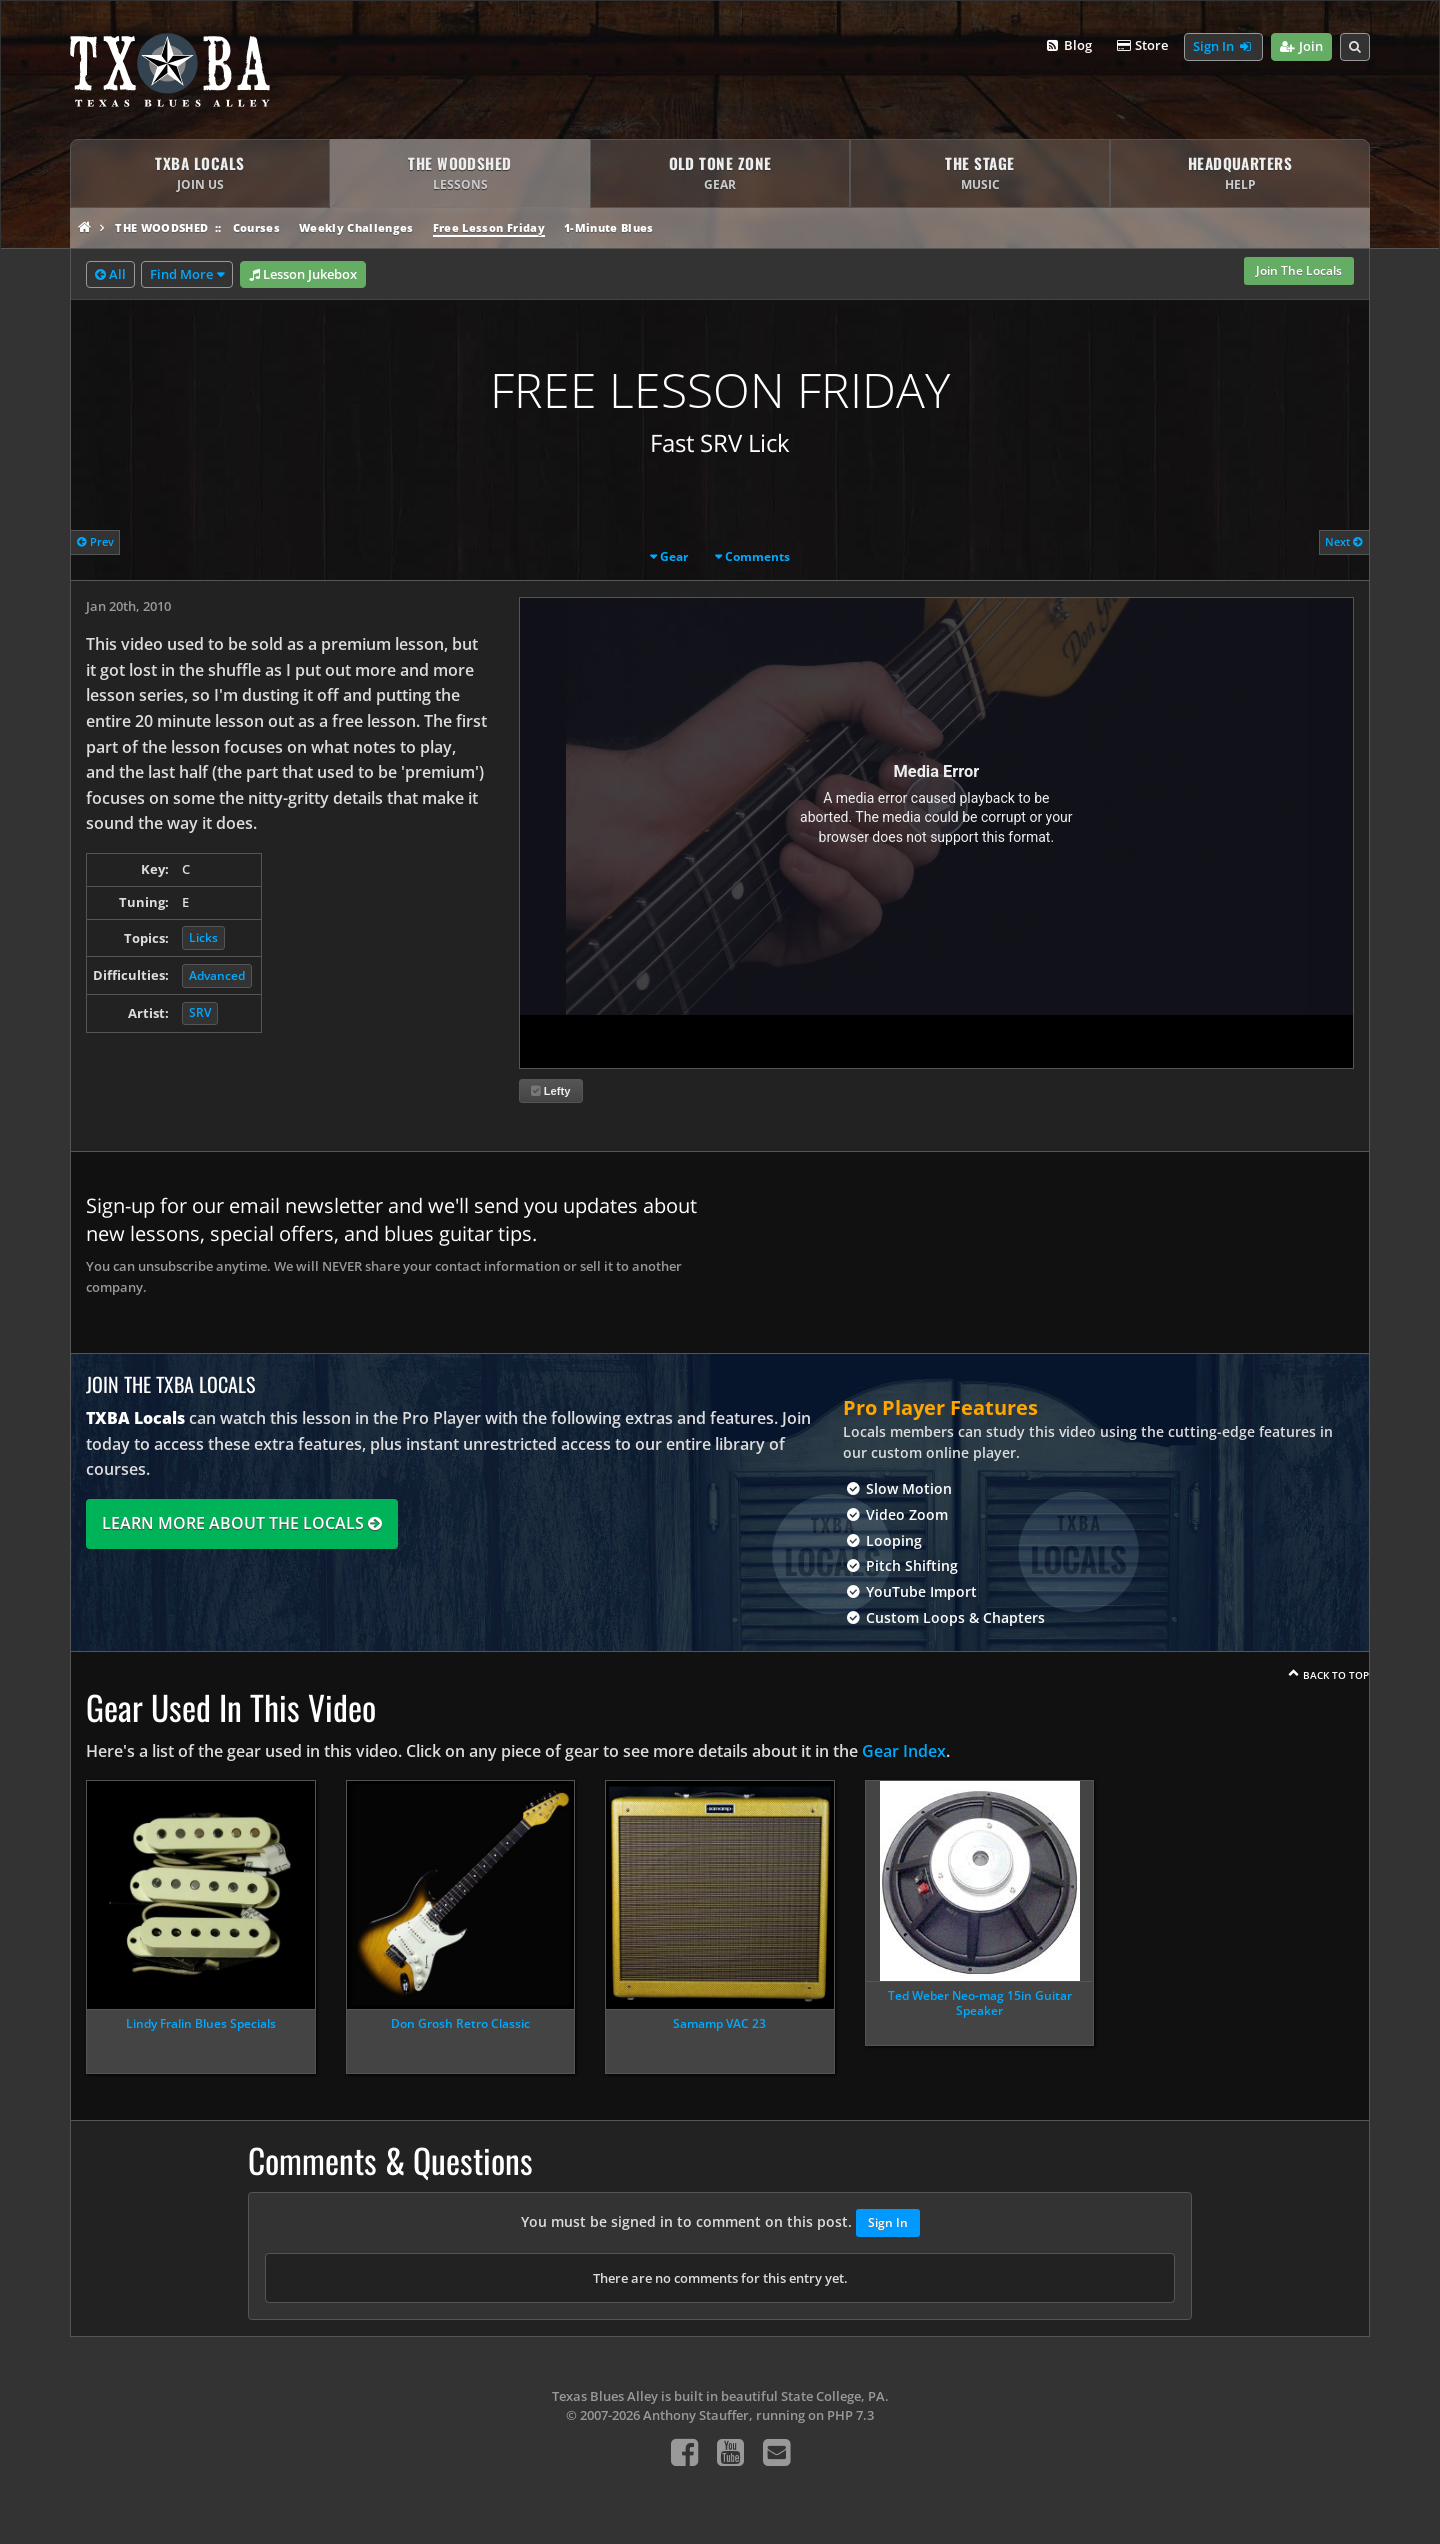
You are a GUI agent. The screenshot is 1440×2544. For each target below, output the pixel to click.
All (110, 275)
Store (1142, 46)
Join (1301, 47)
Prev (95, 541)
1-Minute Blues (609, 227)
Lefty (551, 1091)
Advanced (217, 975)
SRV (200, 1012)
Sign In (1223, 47)
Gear (674, 556)
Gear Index (904, 1751)
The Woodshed (161, 227)
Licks (203, 937)
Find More (181, 274)
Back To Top (1336, 1675)
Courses (256, 227)
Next (1344, 541)
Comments (757, 556)
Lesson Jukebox (303, 275)
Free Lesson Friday (489, 227)
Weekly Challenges (356, 227)
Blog (1067, 46)
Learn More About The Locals (242, 1523)
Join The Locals (1299, 270)
